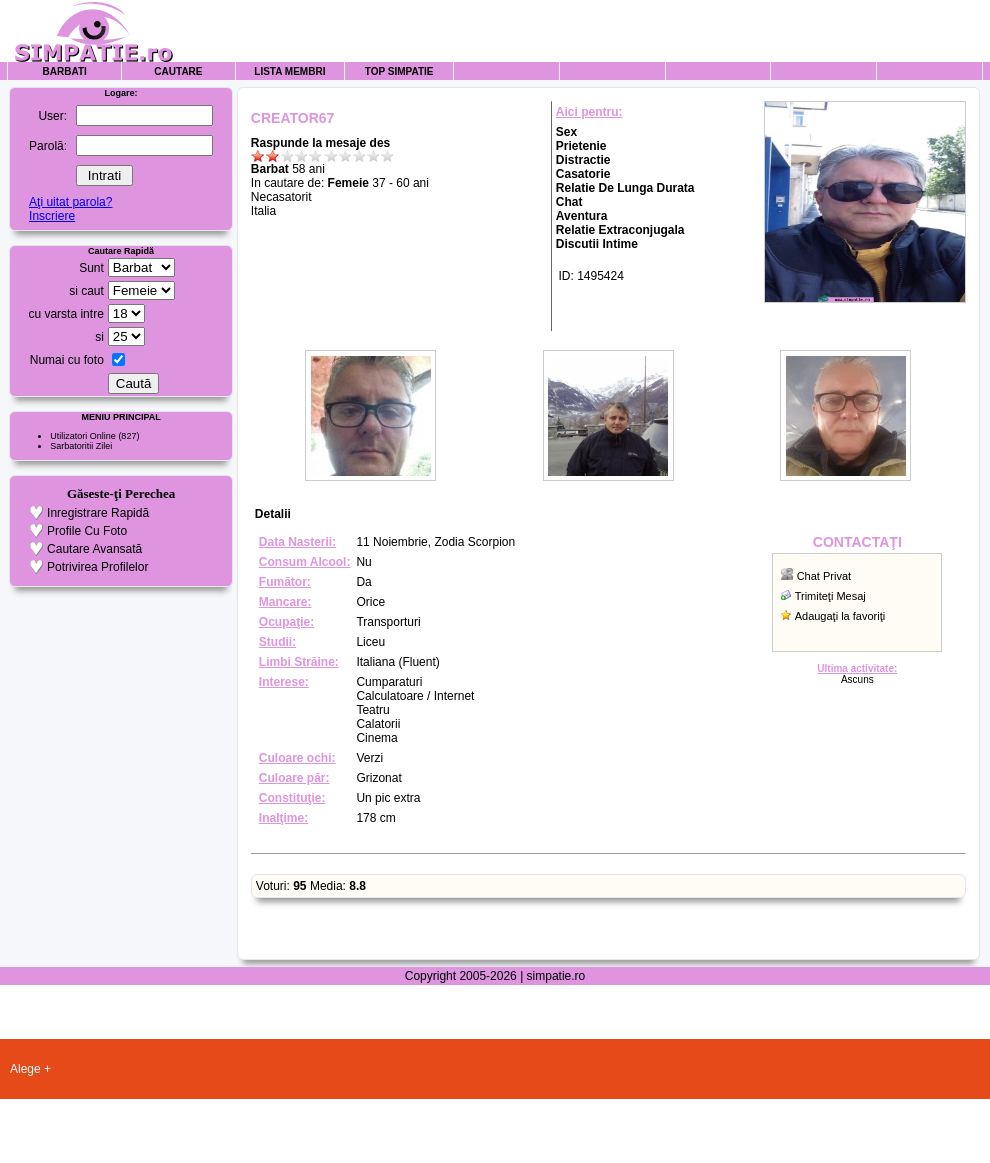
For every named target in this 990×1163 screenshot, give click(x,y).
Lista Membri (289, 71)
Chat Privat (824, 576)
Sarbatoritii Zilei (81, 446)
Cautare (178, 71)
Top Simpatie (399, 71)
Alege (25, 1069)
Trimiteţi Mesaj (830, 596)
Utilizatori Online (83, 436)
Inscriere (52, 216)
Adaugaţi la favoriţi (840, 616)
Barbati (65, 71)
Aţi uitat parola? (70, 202)
